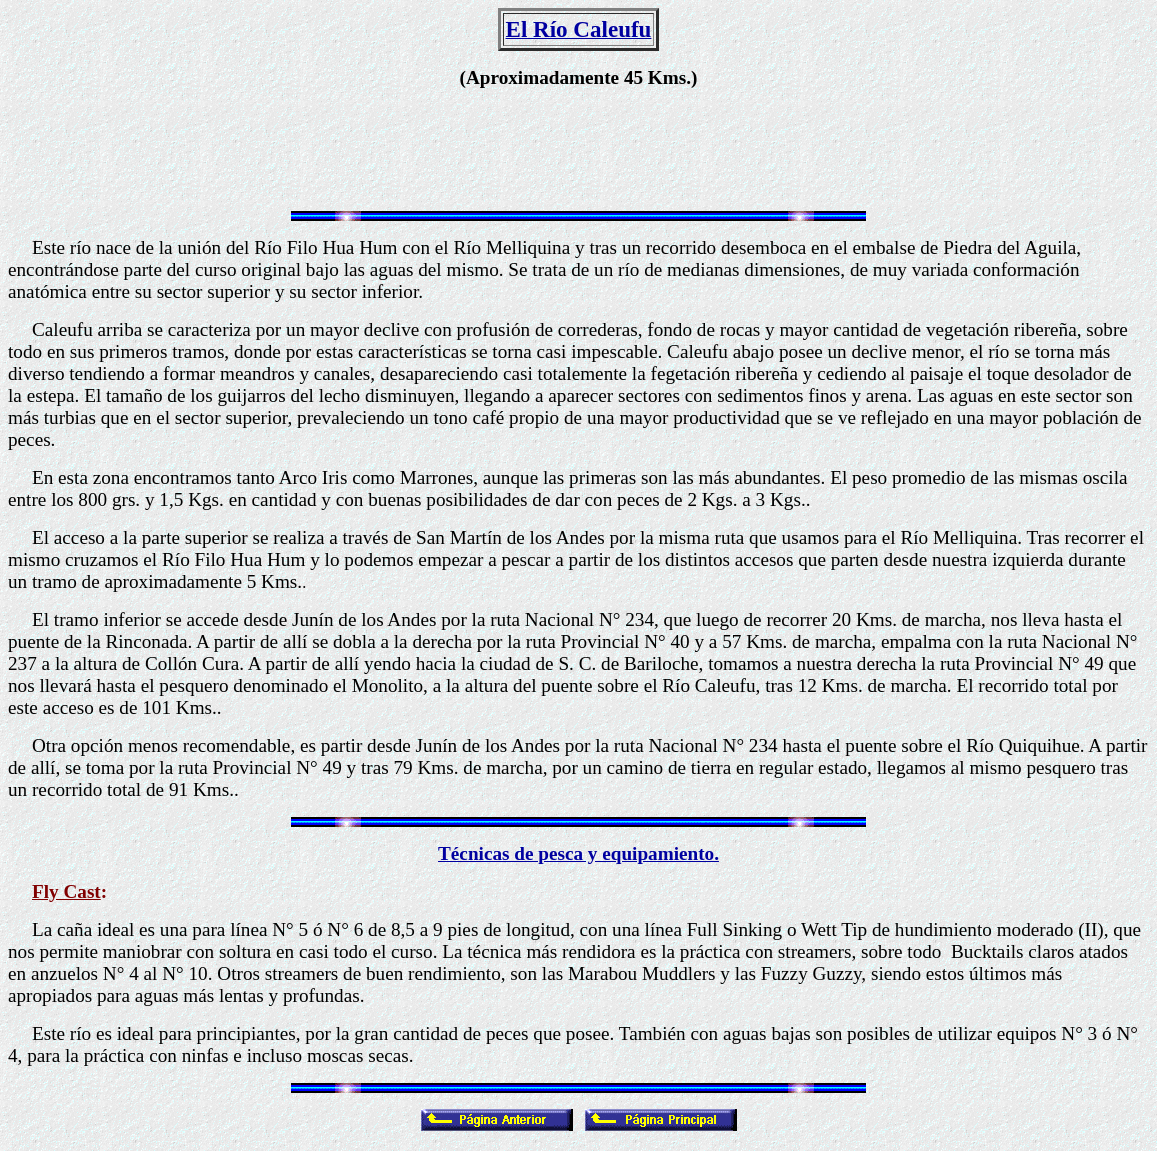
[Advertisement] (579, 150)
